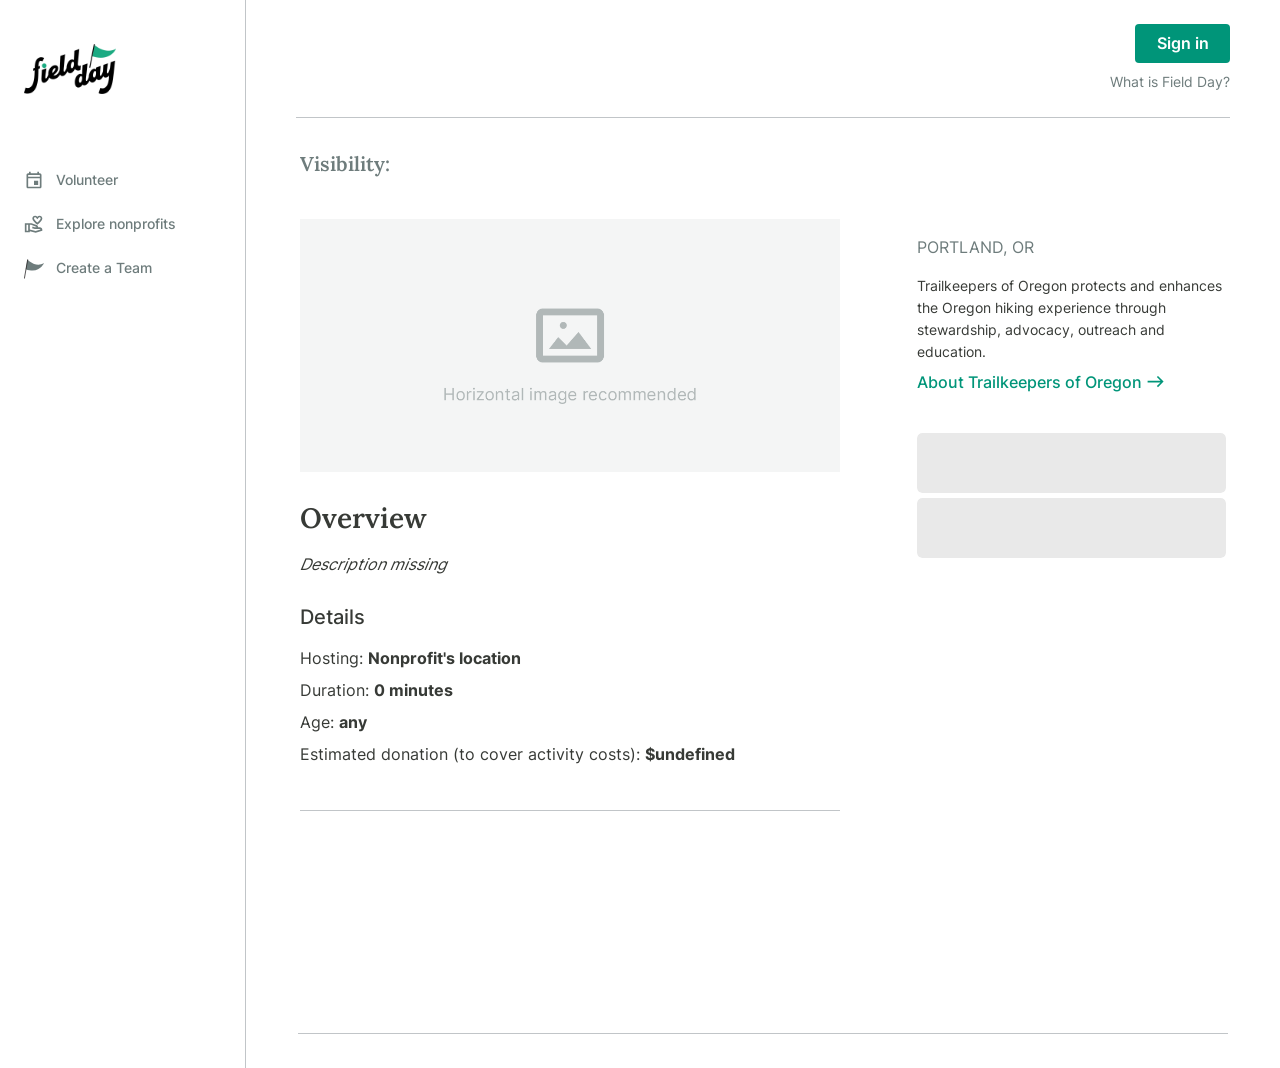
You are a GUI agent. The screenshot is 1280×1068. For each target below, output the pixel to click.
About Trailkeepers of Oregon (1041, 382)
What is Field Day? (1170, 81)
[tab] (122, 180)
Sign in (1182, 43)
